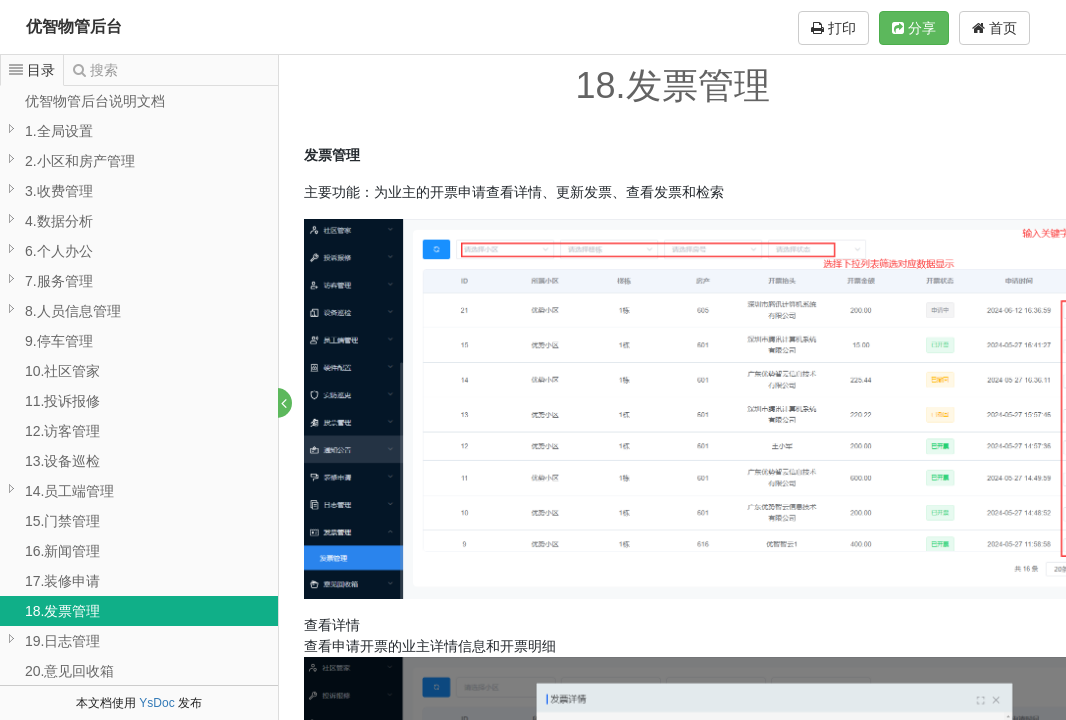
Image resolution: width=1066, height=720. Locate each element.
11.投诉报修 (62, 401)
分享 (914, 28)
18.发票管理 (62, 611)
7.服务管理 (59, 281)
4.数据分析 (59, 221)
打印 (833, 28)
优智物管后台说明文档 (95, 101)
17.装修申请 (62, 581)
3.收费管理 (59, 191)
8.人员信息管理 (73, 311)
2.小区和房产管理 (80, 161)
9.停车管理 (59, 341)
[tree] (139, 401)
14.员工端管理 (69, 491)
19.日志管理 (62, 641)
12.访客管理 (62, 431)
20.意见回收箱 (69, 671)
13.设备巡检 (62, 461)
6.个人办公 (59, 251)
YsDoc (156, 703)
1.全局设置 (59, 131)
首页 (994, 28)
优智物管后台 (74, 26)
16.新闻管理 (62, 551)
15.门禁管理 (62, 521)
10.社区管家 (62, 371)
